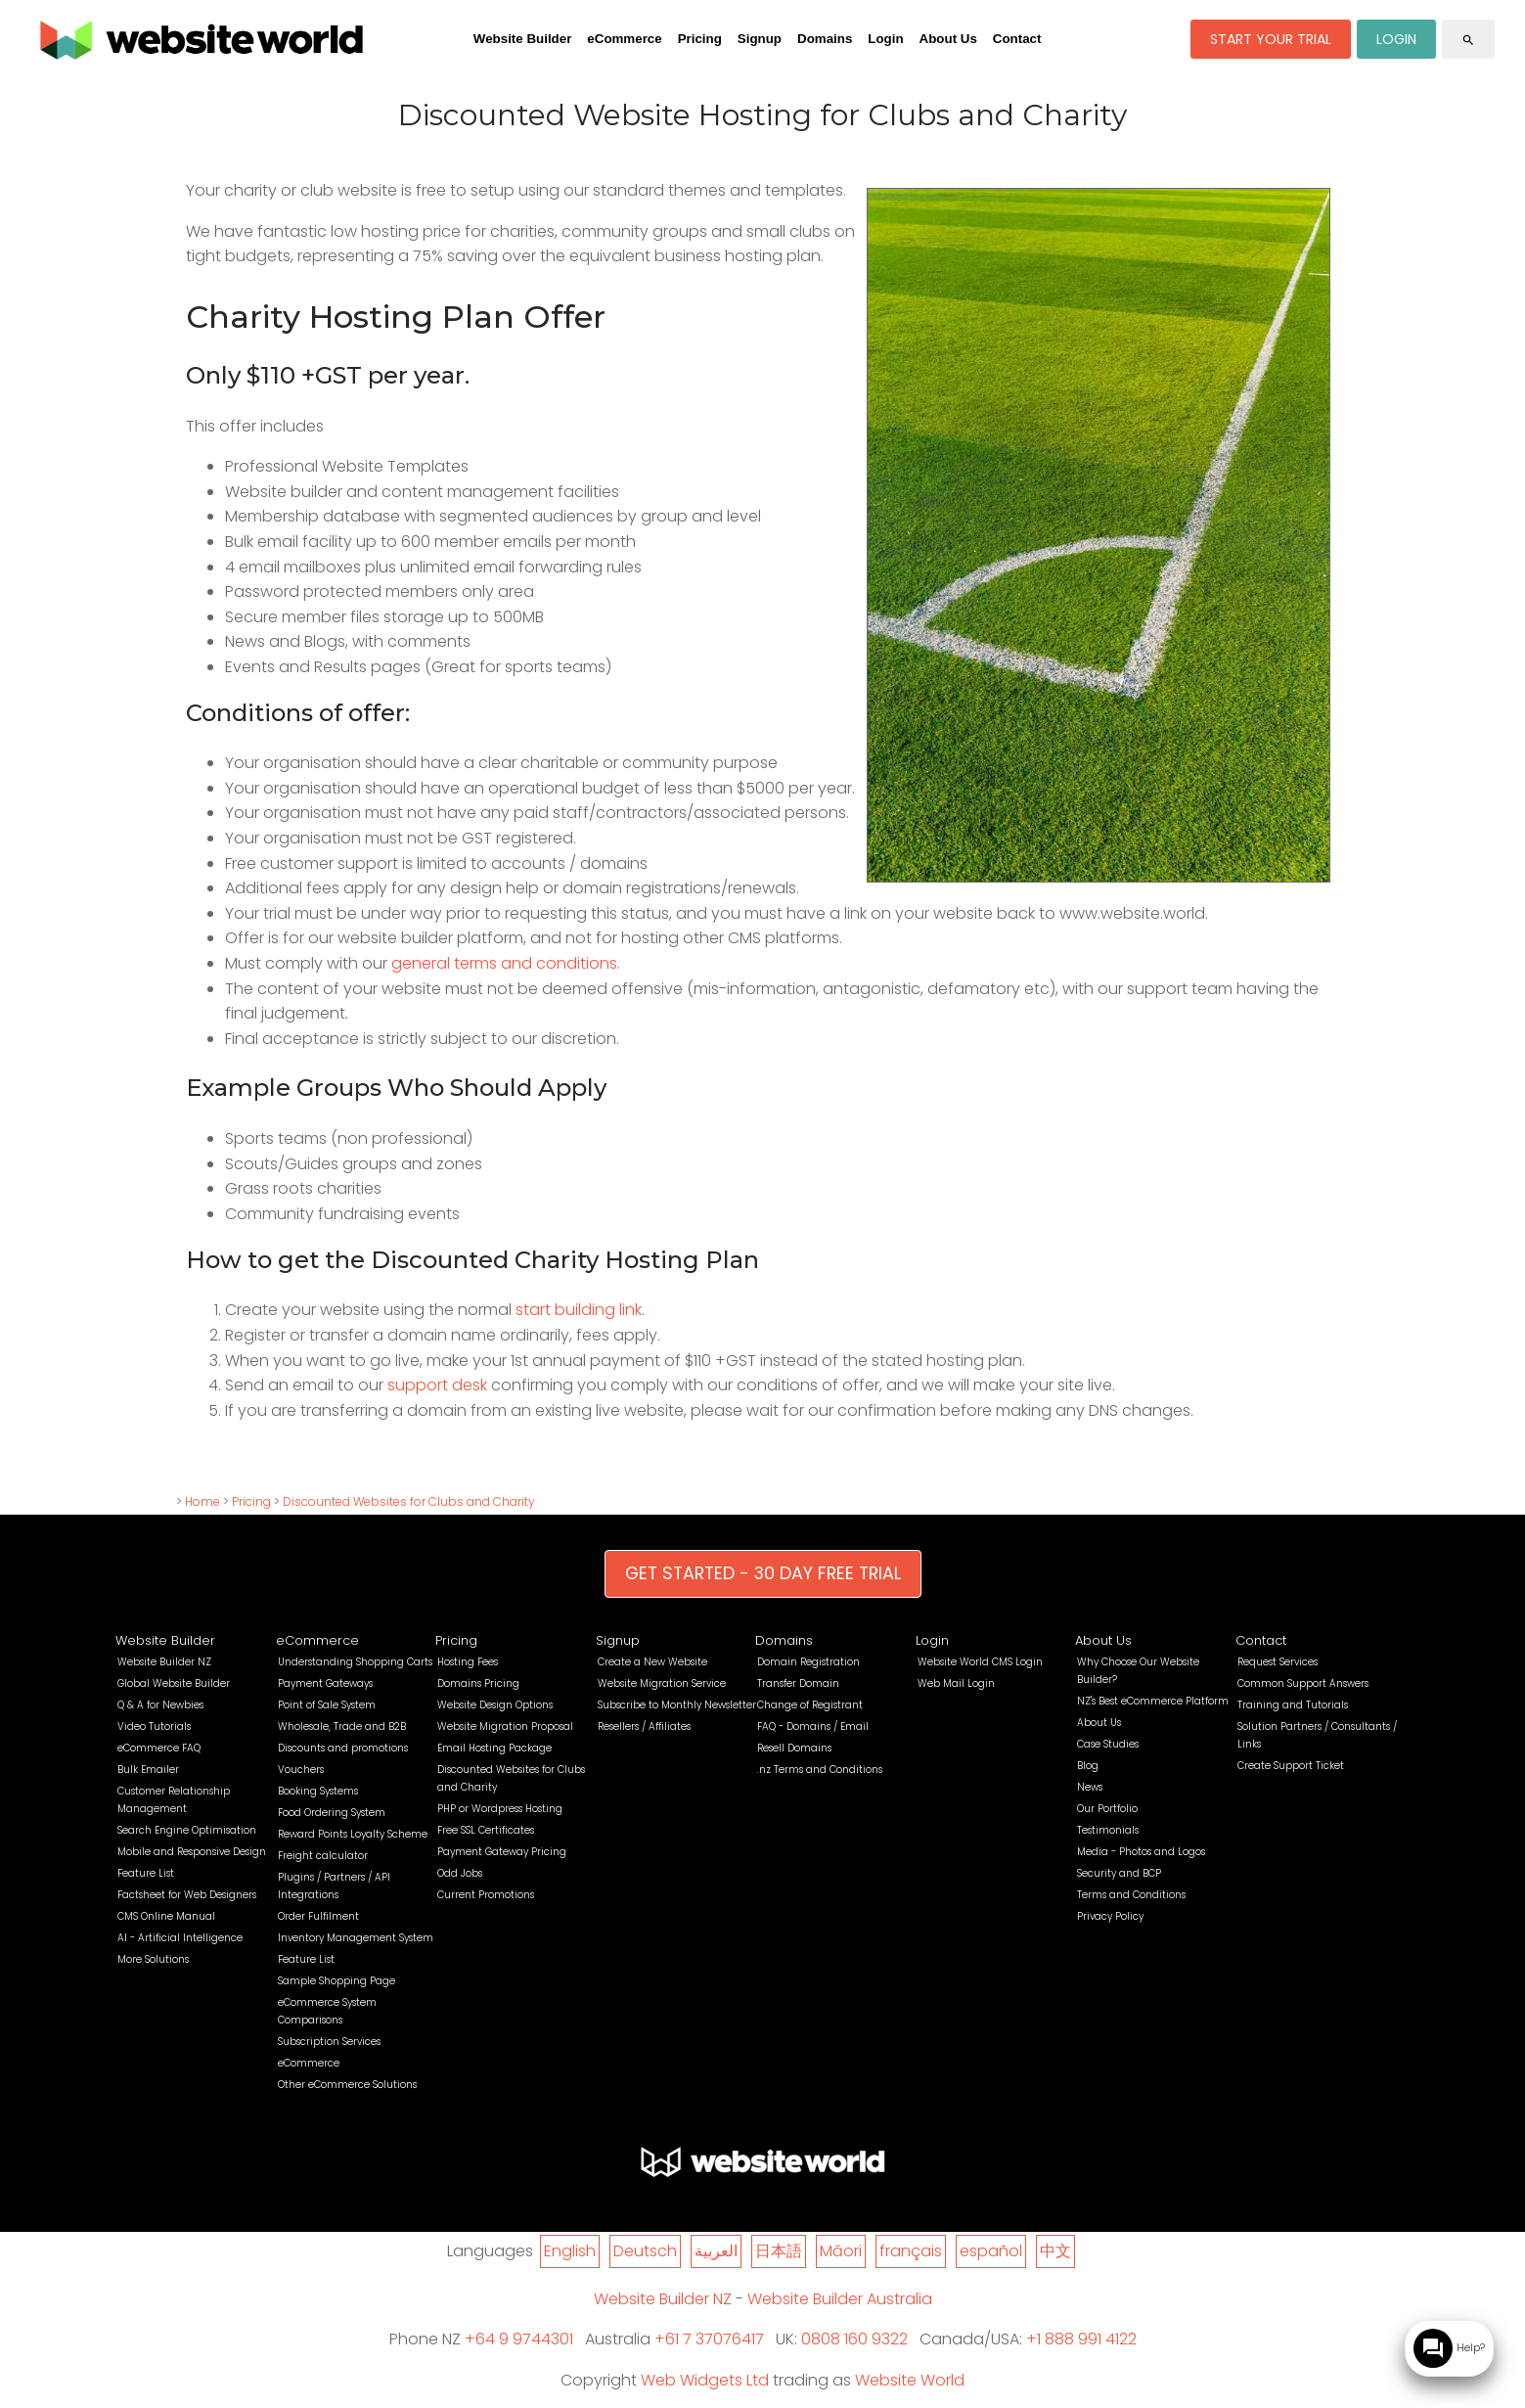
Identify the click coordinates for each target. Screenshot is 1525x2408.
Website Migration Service (662, 1683)
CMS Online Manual (166, 1916)
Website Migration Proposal (505, 1726)
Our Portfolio (1107, 1808)
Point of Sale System (327, 1705)
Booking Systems (318, 1791)
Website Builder (522, 38)
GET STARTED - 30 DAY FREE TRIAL (763, 1573)
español (991, 2251)
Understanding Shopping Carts (355, 1662)
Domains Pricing (478, 1683)
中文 (1055, 2251)
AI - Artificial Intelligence (180, 1938)
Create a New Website (652, 1662)
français (910, 2251)
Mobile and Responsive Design (191, 1851)
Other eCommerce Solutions (347, 2084)
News (1089, 1787)
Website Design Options (495, 1705)
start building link (579, 1309)
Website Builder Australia (839, 2299)
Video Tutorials (154, 1726)
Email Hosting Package (494, 1748)
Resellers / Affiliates (644, 1726)
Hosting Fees (467, 1662)
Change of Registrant (810, 1705)
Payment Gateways (325, 1683)
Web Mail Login (956, 1683)
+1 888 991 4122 (1081, 2339)
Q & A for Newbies (160, 1705)
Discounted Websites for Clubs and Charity (409, 1501)
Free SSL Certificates (485, 1830)
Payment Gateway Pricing (501, 1851)
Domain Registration (808, 1662)
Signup (760, 38)
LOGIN (1396, 39)
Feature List (145, 1873)
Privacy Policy (1110, 1916)
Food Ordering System (331, 1812)
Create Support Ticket (1290, 1765)
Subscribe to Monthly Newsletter (677, 1705)
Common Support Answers (1302, 1683)
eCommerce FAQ (159, 1748)
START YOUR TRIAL (1270, 39)
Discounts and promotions (343, 1748)
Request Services (1277, 1662)
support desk (437, 1385)
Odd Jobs (459, 1873)
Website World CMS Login (980, 1662)
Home (202, 1501)
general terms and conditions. (505, 963)
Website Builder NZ (164, 1662)
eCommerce (624, 38)
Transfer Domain (798, 1683)
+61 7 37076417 (709, 2339)
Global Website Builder (173, 1683)
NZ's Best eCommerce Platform (1153, 1701)
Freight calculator (323, 1855)
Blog (1088, 1765)
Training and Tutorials (1292, 1705)
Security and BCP (1119, 1873)
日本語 (778, 2251)
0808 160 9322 (854, 2339)
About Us (948, 38)
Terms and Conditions (1131, 1894)
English (570, 2251)
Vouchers (301, 1769)
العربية (716, 2251)
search (1468, 40)
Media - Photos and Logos (1141, 1851)
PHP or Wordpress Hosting (499, 1808)
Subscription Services (329, 2041)
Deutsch (645, 2251)
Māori (841, 2251)
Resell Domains (794, 1748)
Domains (824, 38)
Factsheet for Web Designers (186, 1894)
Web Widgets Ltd (705, 2380)
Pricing (700, 38)
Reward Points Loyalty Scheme (352, 1834)
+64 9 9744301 (519, 2339)
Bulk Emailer (148, 1769)
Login (885, 38)
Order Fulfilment (318, 1916)
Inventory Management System (355, 1938)
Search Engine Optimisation (186, 1830)
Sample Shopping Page (336, 1981)
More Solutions (153, 1959)
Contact (1017, 38)
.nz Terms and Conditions (819, 1769)
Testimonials (1108, 1830)
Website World (909, 2380)
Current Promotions (485, 1894)
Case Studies (1108, 1744)
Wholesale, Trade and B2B (342, 1726)
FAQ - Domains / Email (813, 1726)
